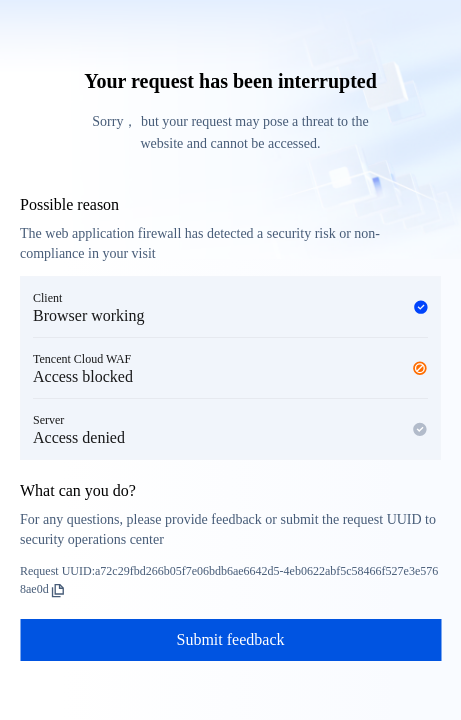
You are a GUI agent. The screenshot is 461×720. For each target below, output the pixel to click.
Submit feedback (231, 639)
